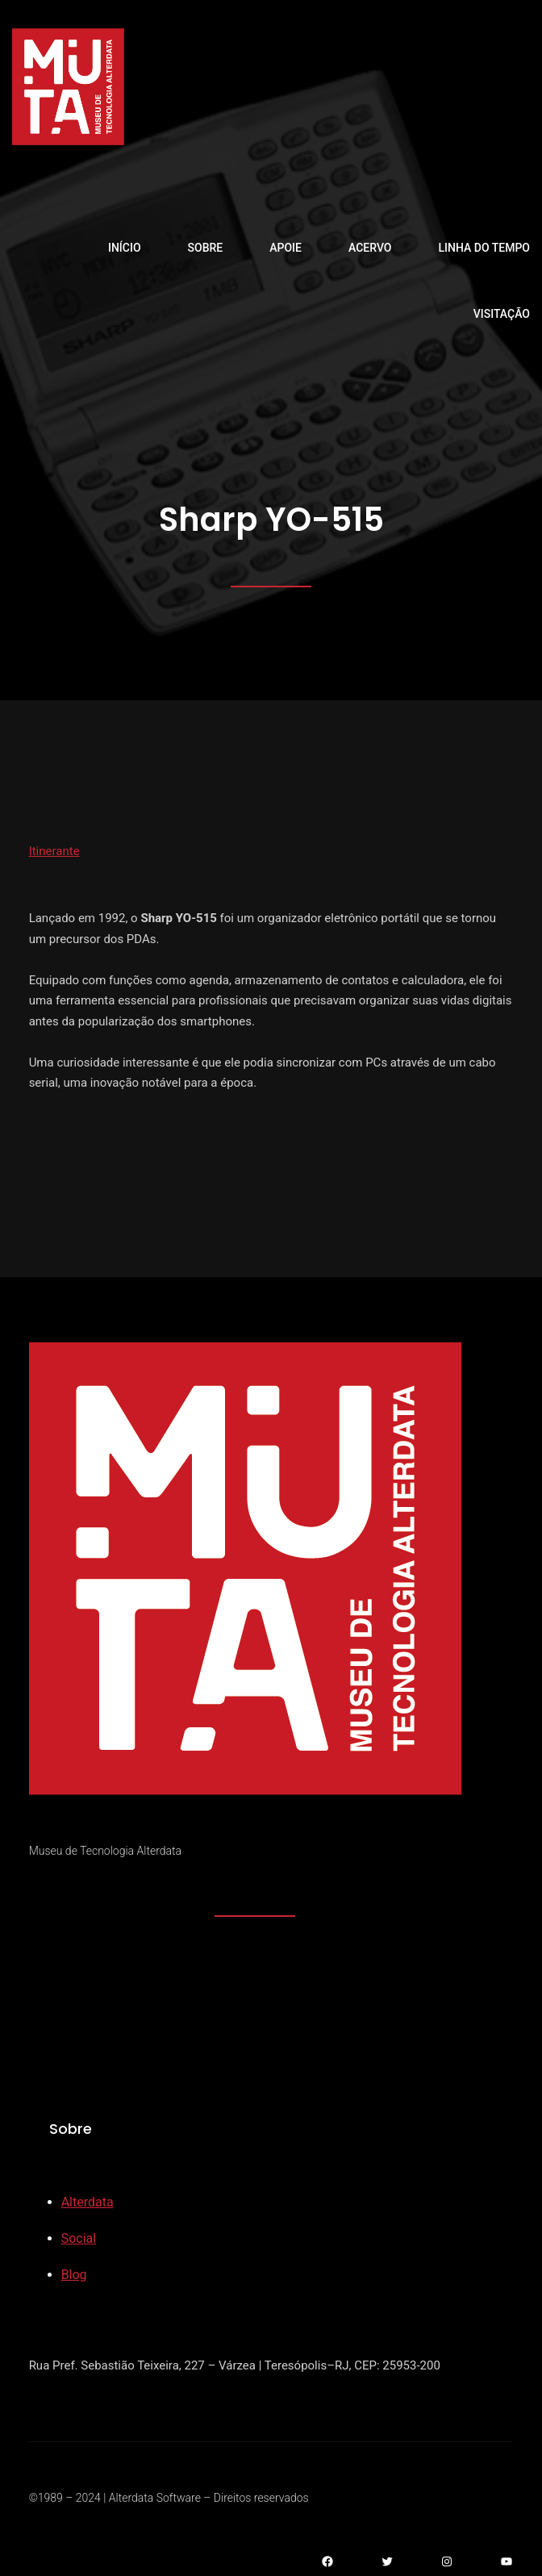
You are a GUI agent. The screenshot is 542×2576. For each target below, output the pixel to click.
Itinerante (54, 851)
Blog (74, 2274)
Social (78, 2238)
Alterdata (87, 2202)
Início (124, 247)
